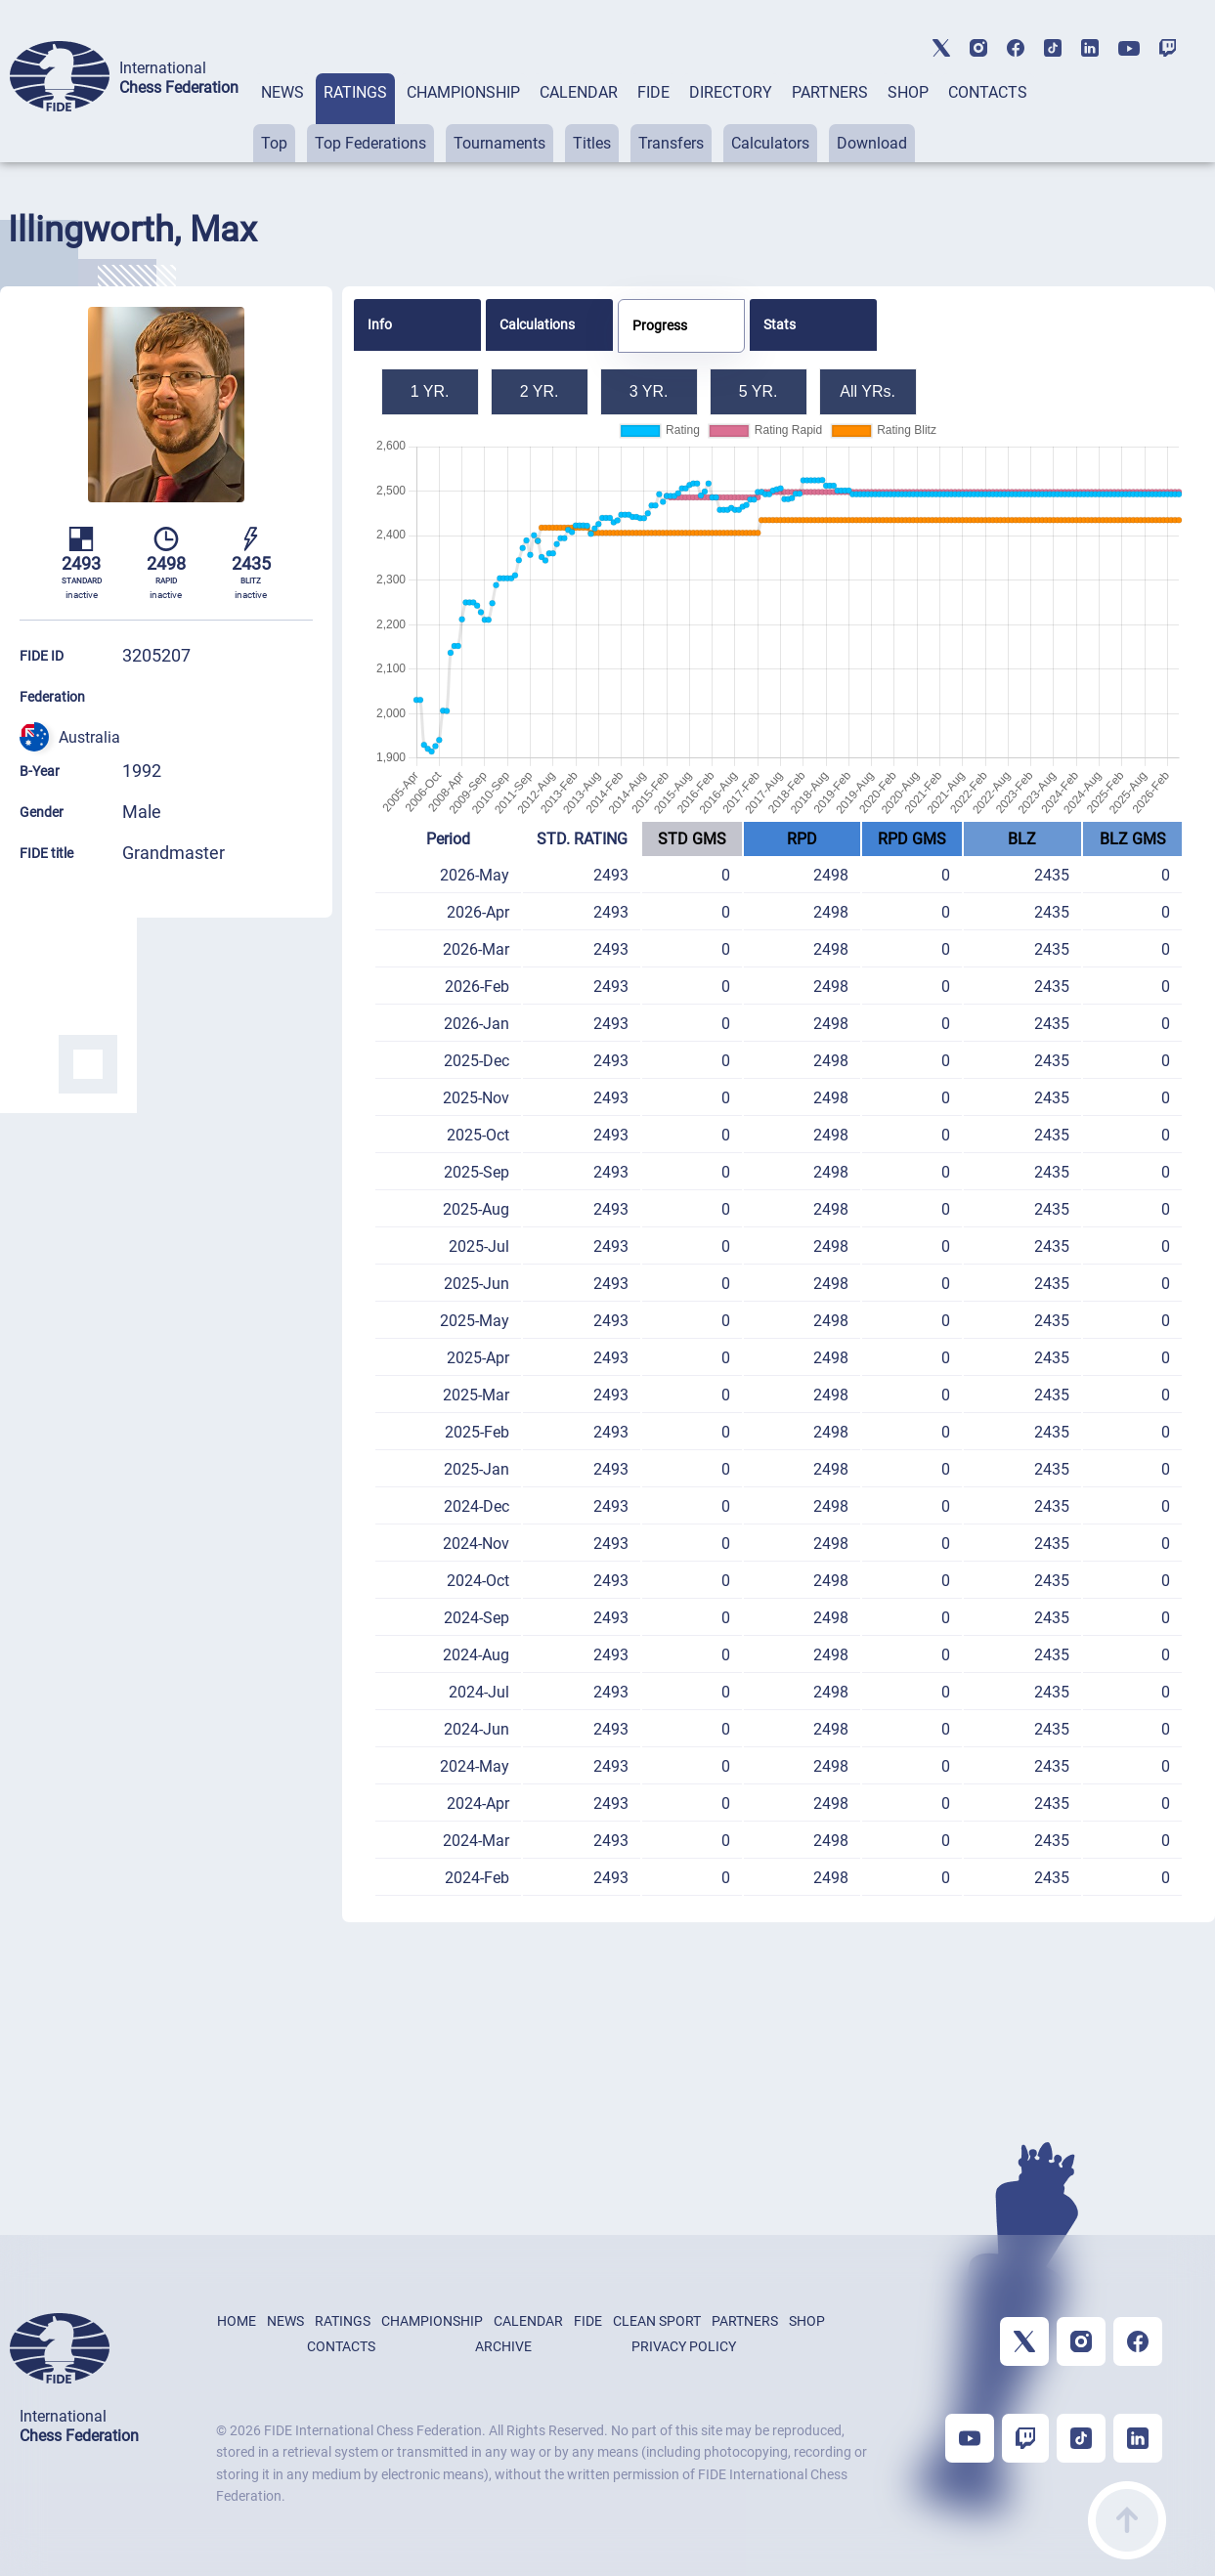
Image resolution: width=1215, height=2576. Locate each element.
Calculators (770, 143)
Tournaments (499, 143)
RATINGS (355, 92)
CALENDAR (579, 92)
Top (274, 143)
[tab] (282, 117)
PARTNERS (830, 92)
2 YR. (539, 391)
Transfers (671, 143)
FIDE (653, 92)
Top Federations (370, 143)
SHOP (908, 92)
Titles (592, 143)
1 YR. (430, 391)
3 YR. (649, 391)
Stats (779, 324)
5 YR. (758, 391)
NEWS (282, 92)
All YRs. (867, 391)
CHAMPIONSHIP (463, 92)
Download (872, 143)
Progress (659, 325)
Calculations (537, 324)
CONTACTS (987, 92)
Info (380, 324)
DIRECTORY (730, 92)
